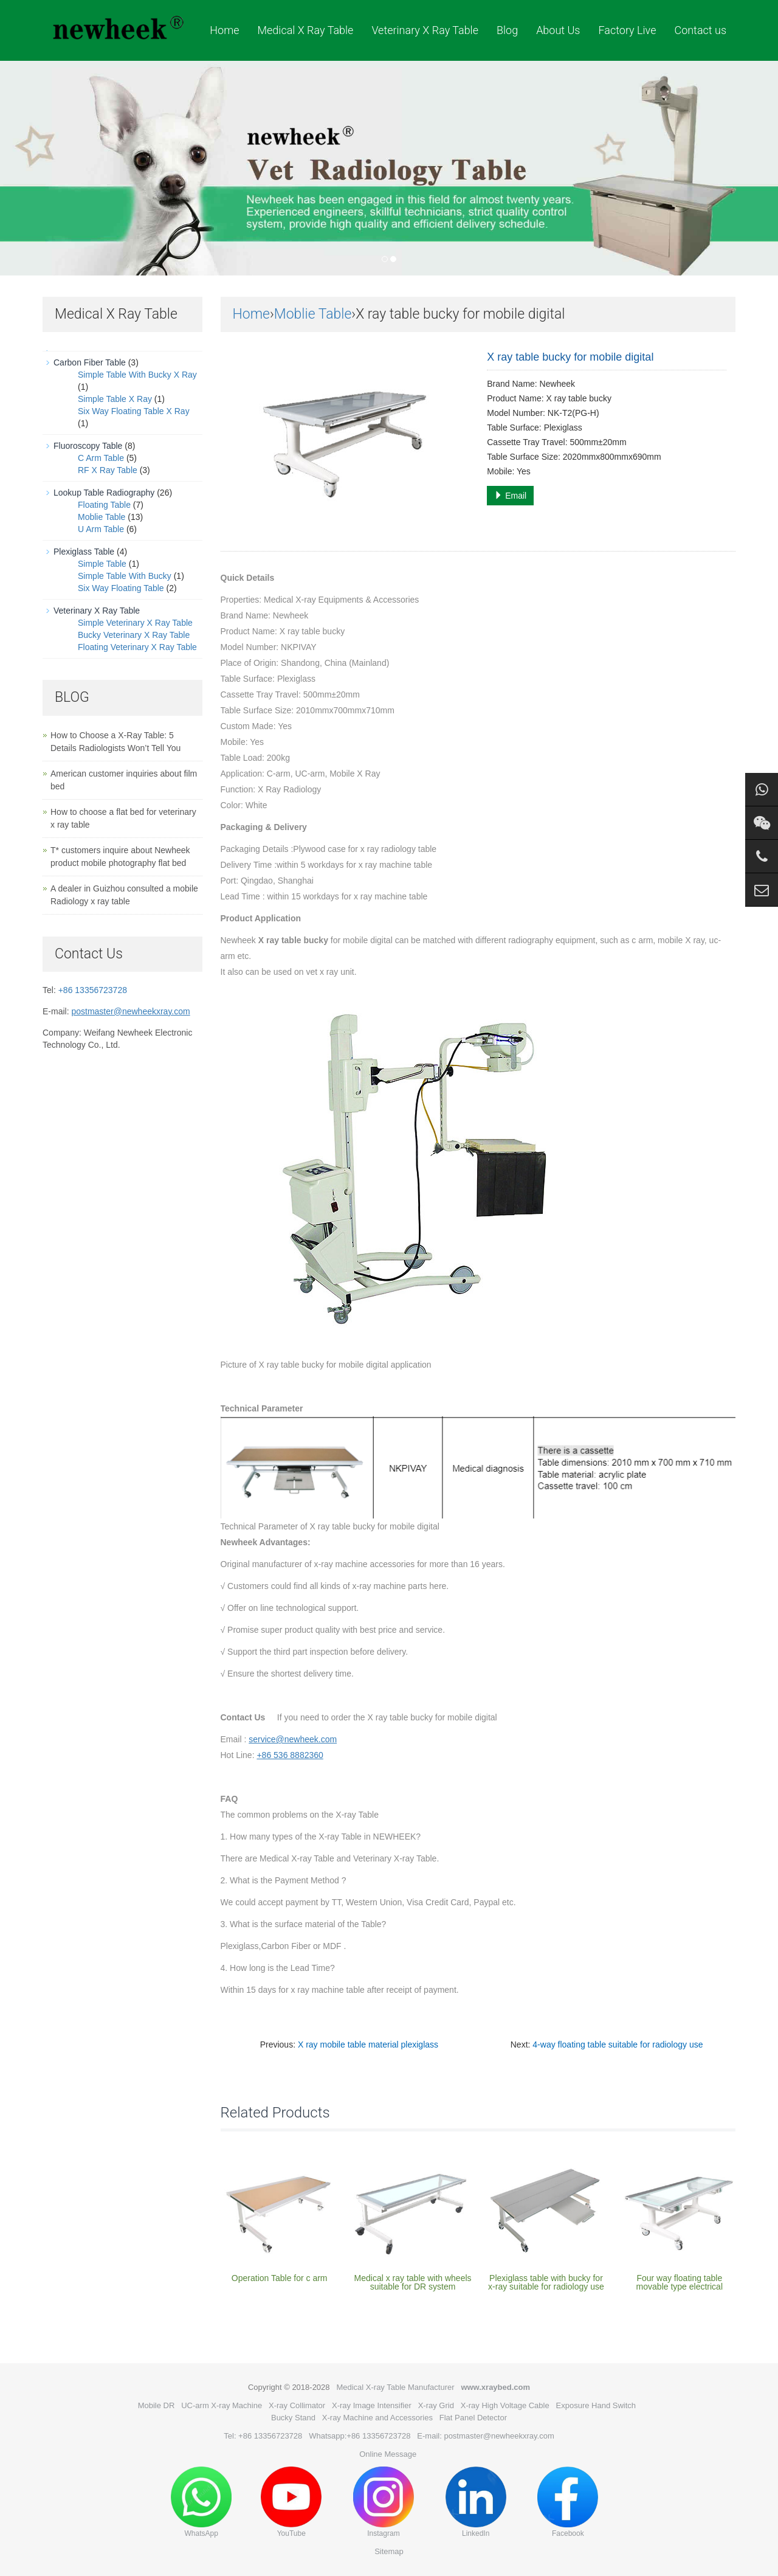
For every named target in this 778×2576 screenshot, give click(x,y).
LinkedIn (476, 2502)
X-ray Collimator (297, 2405)
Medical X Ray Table (305, 30)
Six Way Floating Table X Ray (134, 411)
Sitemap (389, 2551)
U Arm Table (101, 529)
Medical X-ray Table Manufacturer (395, 2387)
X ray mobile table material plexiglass (368, 2044)
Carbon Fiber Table (89, 362)
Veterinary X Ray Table (424, 30)
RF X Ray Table (107, 470)
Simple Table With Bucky (124, 576)
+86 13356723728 (92, 990)
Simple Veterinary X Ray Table (135, 623)
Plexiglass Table (83, 551)
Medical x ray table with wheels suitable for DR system (413, 2282)
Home (224, 30)
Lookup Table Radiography (103, 492)
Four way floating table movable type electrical (679, 2282)
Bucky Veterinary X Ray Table (134, 635)
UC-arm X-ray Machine (221, 2405)
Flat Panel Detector (473, 2417)
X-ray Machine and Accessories (377, 2417)
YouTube (291, 2502)
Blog (507, 30)
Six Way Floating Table (121, 588)
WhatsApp (201, 2502)
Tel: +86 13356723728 (263, 2435)
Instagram (383, 2502)
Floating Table (104, 505)
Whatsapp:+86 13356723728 (359, 2435)
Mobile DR (156, 2405)
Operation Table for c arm (280, 2278)
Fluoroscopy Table (87, 446)
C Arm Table (101, 458)
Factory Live (627, 30)
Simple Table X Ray (115, 399)
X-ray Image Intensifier (371, 2405)
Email (510, 495)
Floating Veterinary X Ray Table (137, 647)
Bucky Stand (293, 2417)
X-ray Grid (436, 2405)
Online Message (387, 2454)
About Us (558, 30)
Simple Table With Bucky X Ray (137, 374)
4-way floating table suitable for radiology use (617, 2044)
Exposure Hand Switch (596, 2405)
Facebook (567, 2502)
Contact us (700, 30)
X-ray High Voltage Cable (505, 2405)
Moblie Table (313, 314)
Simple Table (102, 564)
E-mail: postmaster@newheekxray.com (485, 2435)
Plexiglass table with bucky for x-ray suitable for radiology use (546, 2282)
